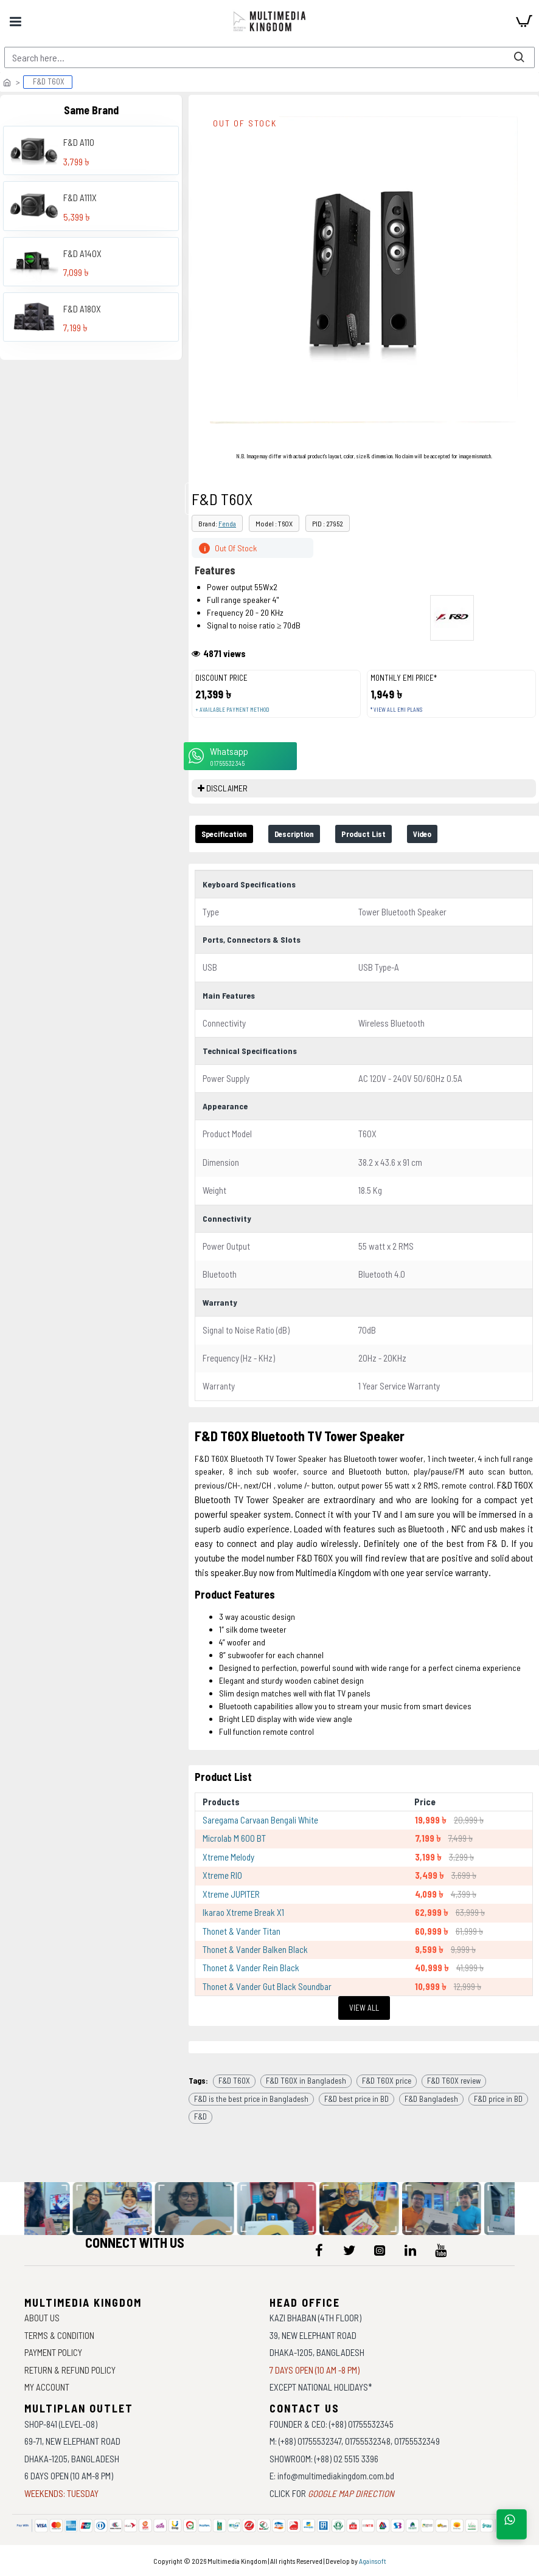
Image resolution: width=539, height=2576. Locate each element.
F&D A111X (80, 197)
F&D (200, 2118)
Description (313, 834)
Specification (231, 834)
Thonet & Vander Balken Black (255, 1950)
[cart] (524, 21)
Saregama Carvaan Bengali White (260, 1821)
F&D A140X (82, 253)
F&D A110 (78, 142)
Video (462, 834)
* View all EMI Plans (396, 709)
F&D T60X (234, 2082)
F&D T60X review (454, 2082)
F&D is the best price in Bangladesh (251, 2100)
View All (364, 2009)
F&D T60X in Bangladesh (306, 2082)
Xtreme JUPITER (231, 1895)
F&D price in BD (498, 2100)
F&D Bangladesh (431, 2100)
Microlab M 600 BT (234, 1839)
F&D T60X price (386, 2082)
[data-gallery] (116, 2208)
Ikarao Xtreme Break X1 (243, 1914)
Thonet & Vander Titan (241, 1932)
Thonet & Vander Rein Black (251, 1969)
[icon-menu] (319, 2250)
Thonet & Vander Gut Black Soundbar (267, 1987)
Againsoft (372, 2561)
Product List (394, 834)
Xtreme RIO (222, 1877)
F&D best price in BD (356, 2100)
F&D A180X (82, 308)
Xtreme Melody (228, 1858)
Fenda (227, 523)
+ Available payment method (232, 709)
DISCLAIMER (227, 788)
